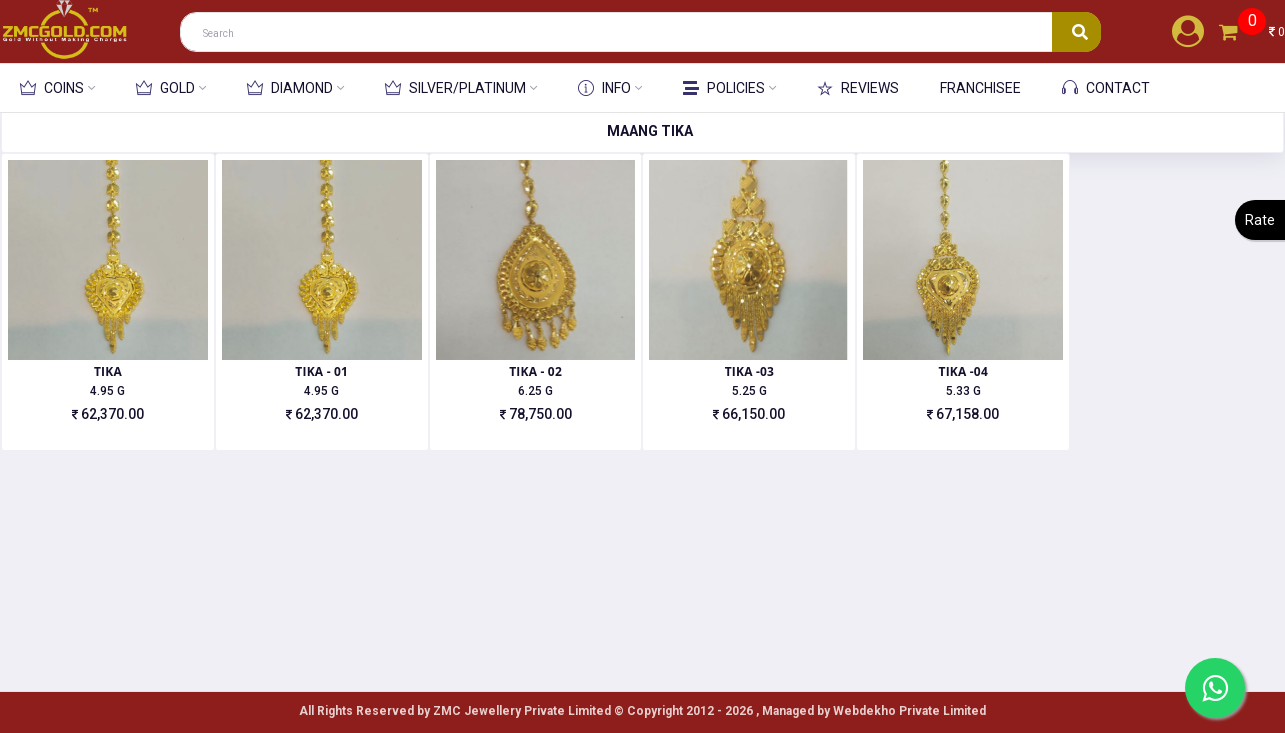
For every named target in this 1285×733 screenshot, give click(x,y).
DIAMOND (290, 88)
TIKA (108, 371)
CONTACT (1106, 88)
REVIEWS (858, 88)
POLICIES (724, 88)
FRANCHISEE (980, 88)
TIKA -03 (749, 371)
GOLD (165, 88)
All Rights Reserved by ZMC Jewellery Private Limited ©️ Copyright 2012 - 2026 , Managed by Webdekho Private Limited (642, 711)
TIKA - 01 (321, 371)
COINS (52, 88)
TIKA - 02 (535, 371)
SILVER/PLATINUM (455, 88)
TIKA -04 (962, 371)
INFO (604, 88)
